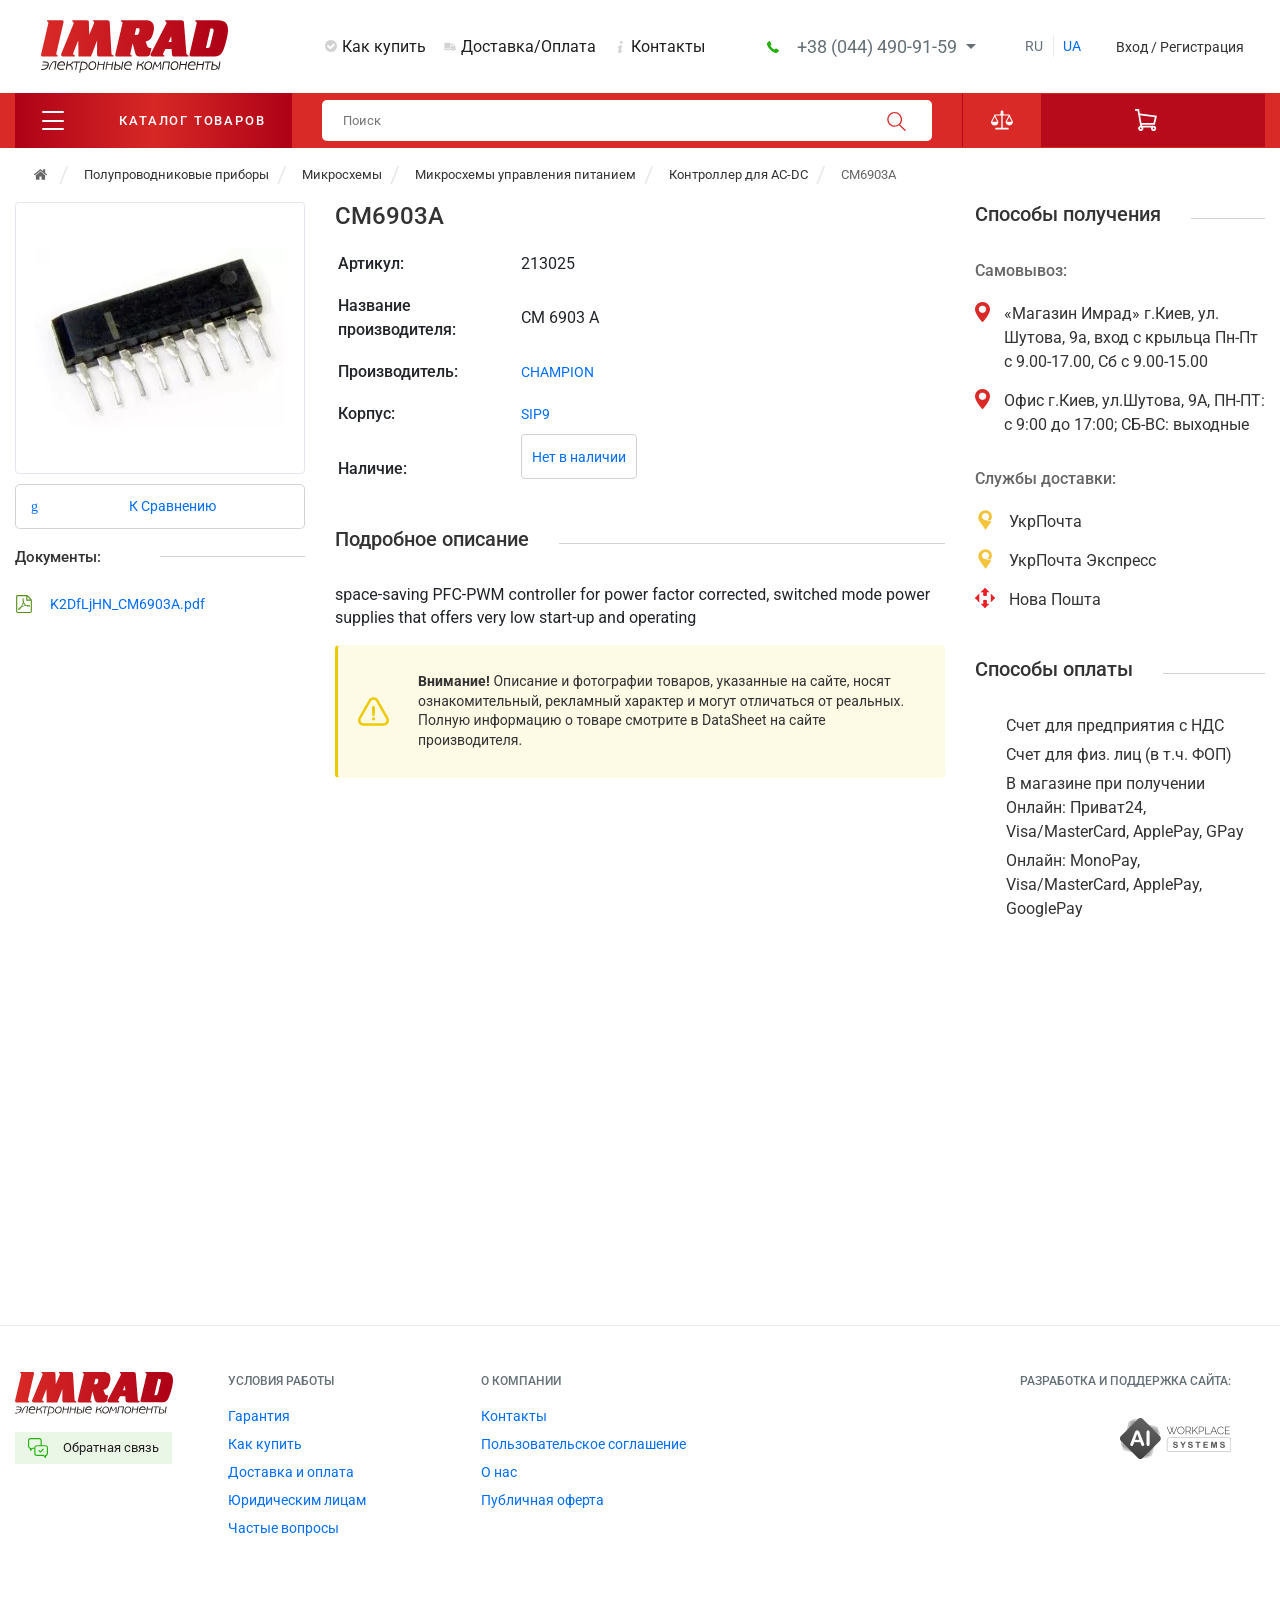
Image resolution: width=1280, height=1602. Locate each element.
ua (1072, 46)
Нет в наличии (579, 457)
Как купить (384, 46)
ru (1034, 46)
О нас (499, 1472)
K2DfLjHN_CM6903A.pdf (110, 604)
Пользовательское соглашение (583, 1444)
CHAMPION (557, 372)
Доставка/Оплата (528, 46)
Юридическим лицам (297, 1500)
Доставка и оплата (291, 1472)
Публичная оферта (542, 1500)
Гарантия (259, 1416)
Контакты (668, 46)
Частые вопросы (283, 1528)
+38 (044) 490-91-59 (879, 46)
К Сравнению (172, 506)
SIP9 (535, 414)
